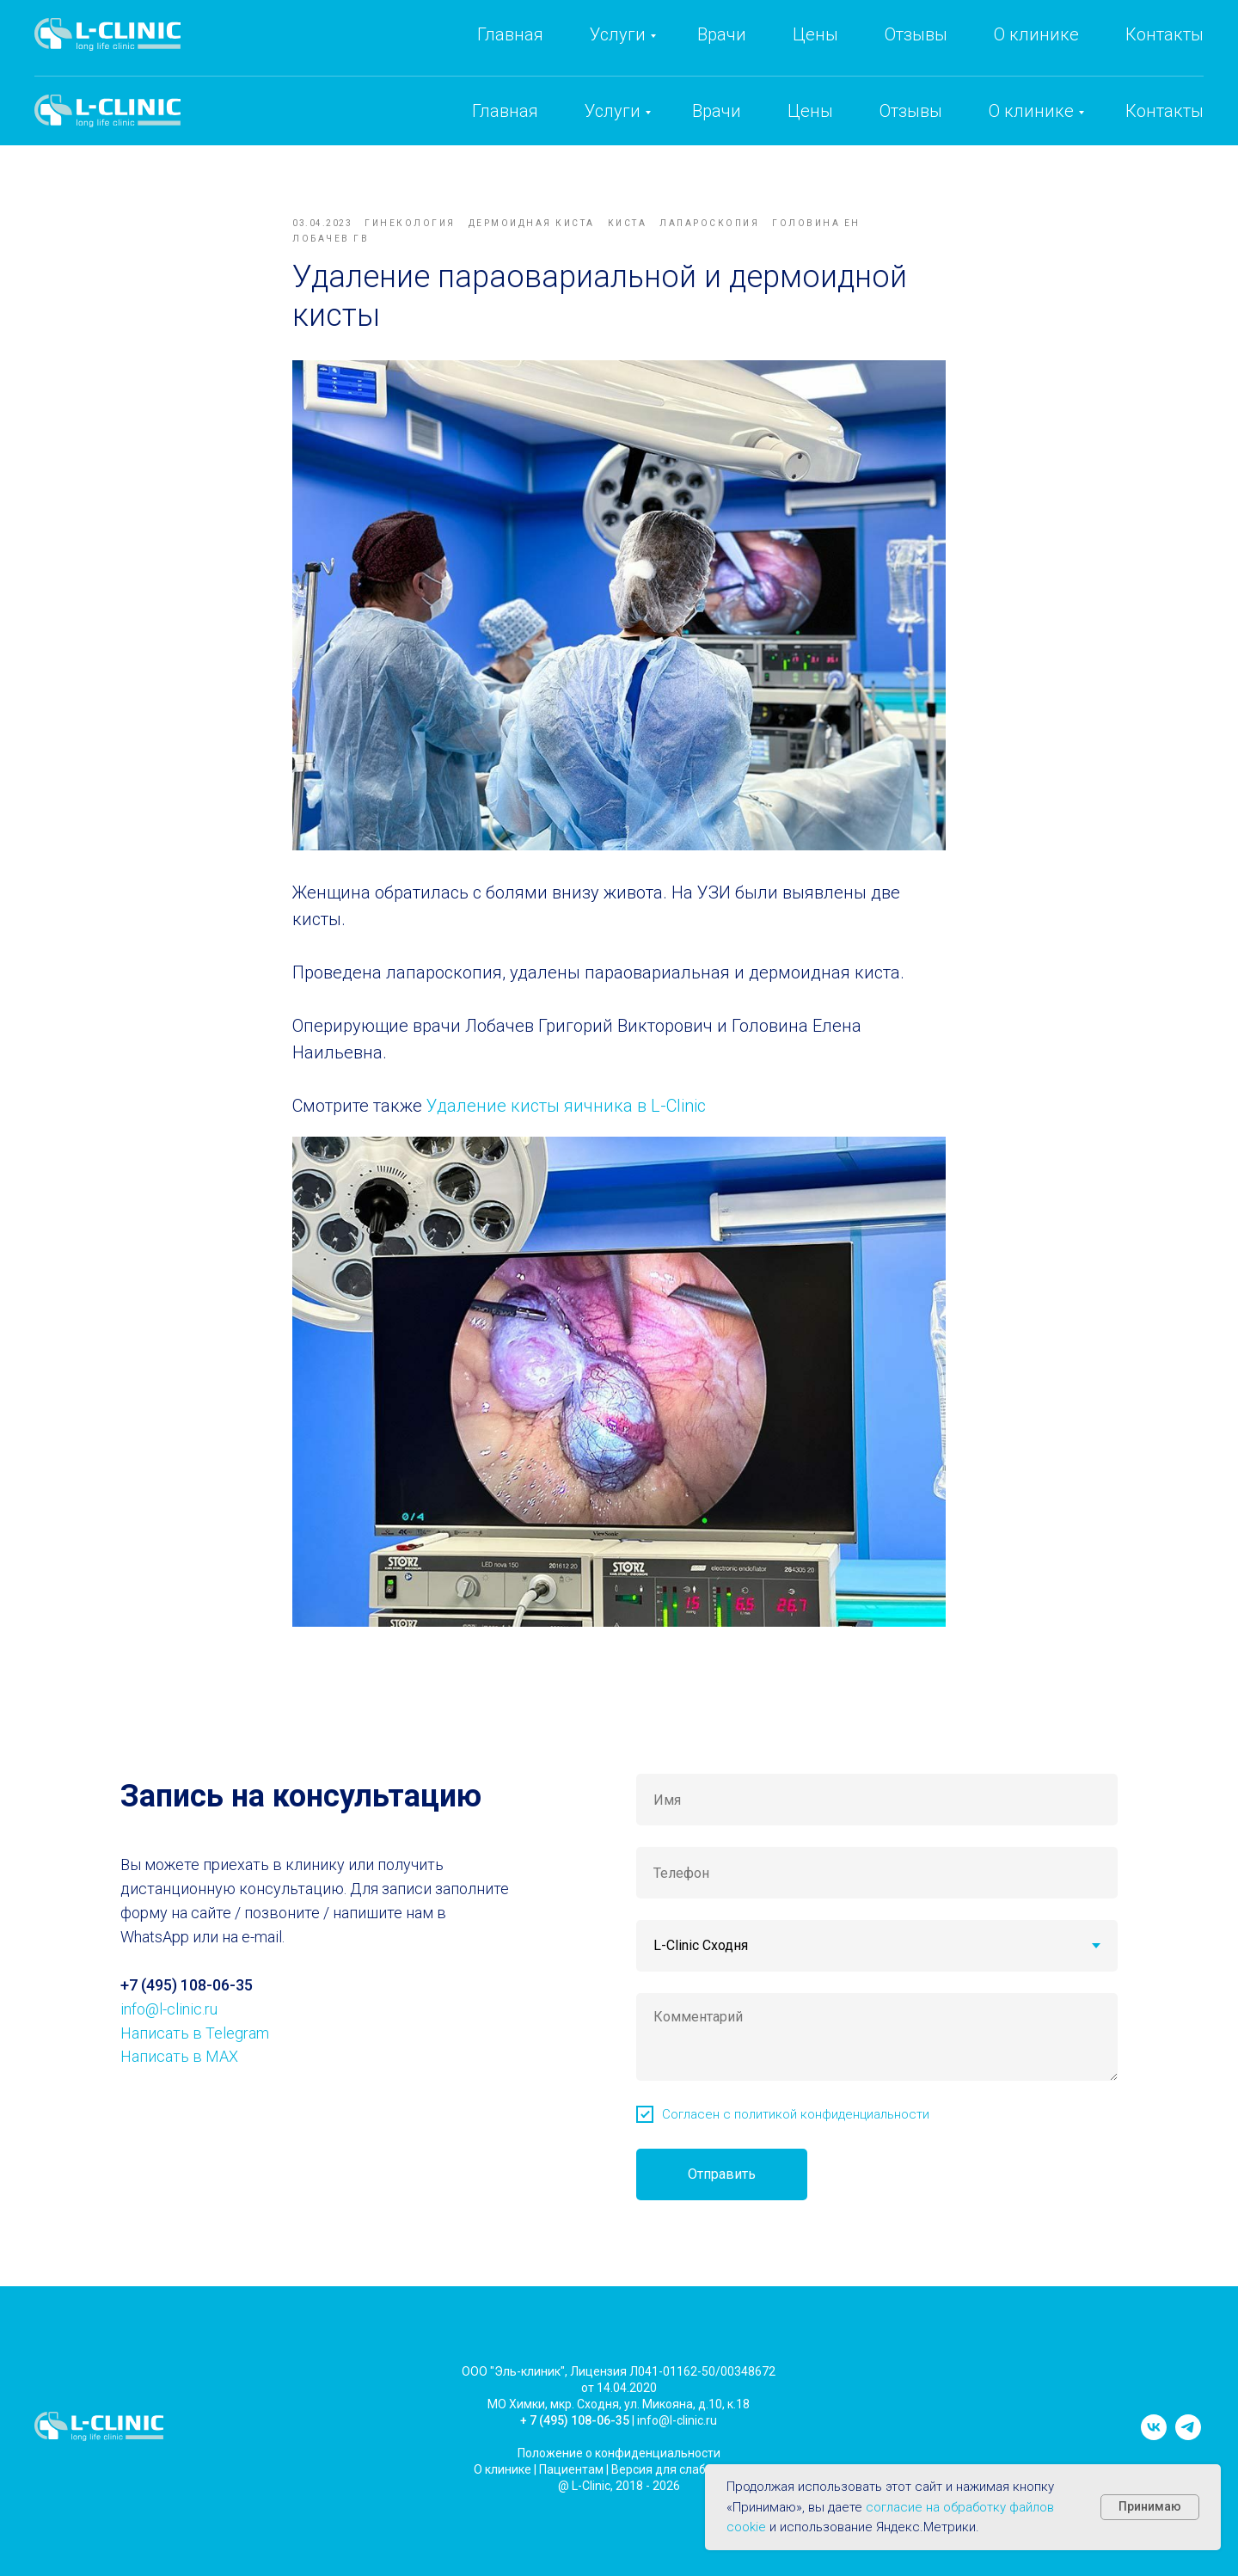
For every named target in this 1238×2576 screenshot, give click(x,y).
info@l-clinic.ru (1052, 52)
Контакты (1164, 111)
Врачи (716, 111)
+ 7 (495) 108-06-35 (574, 2445)
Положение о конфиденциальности (619, 2478)
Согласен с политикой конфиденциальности (795, 2139)
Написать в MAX (179, 2082)
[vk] (1154, 2460)
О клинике (1031, 111)
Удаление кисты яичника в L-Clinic (566, 1118)
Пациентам (571, 2494)
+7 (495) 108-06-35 (884, 52)
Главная (505, 111)
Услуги (612, 111)
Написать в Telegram (194, 2058)
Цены (810, 111)
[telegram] (1188, 2460)
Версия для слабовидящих (687, 2494)
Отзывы (910, 111)
